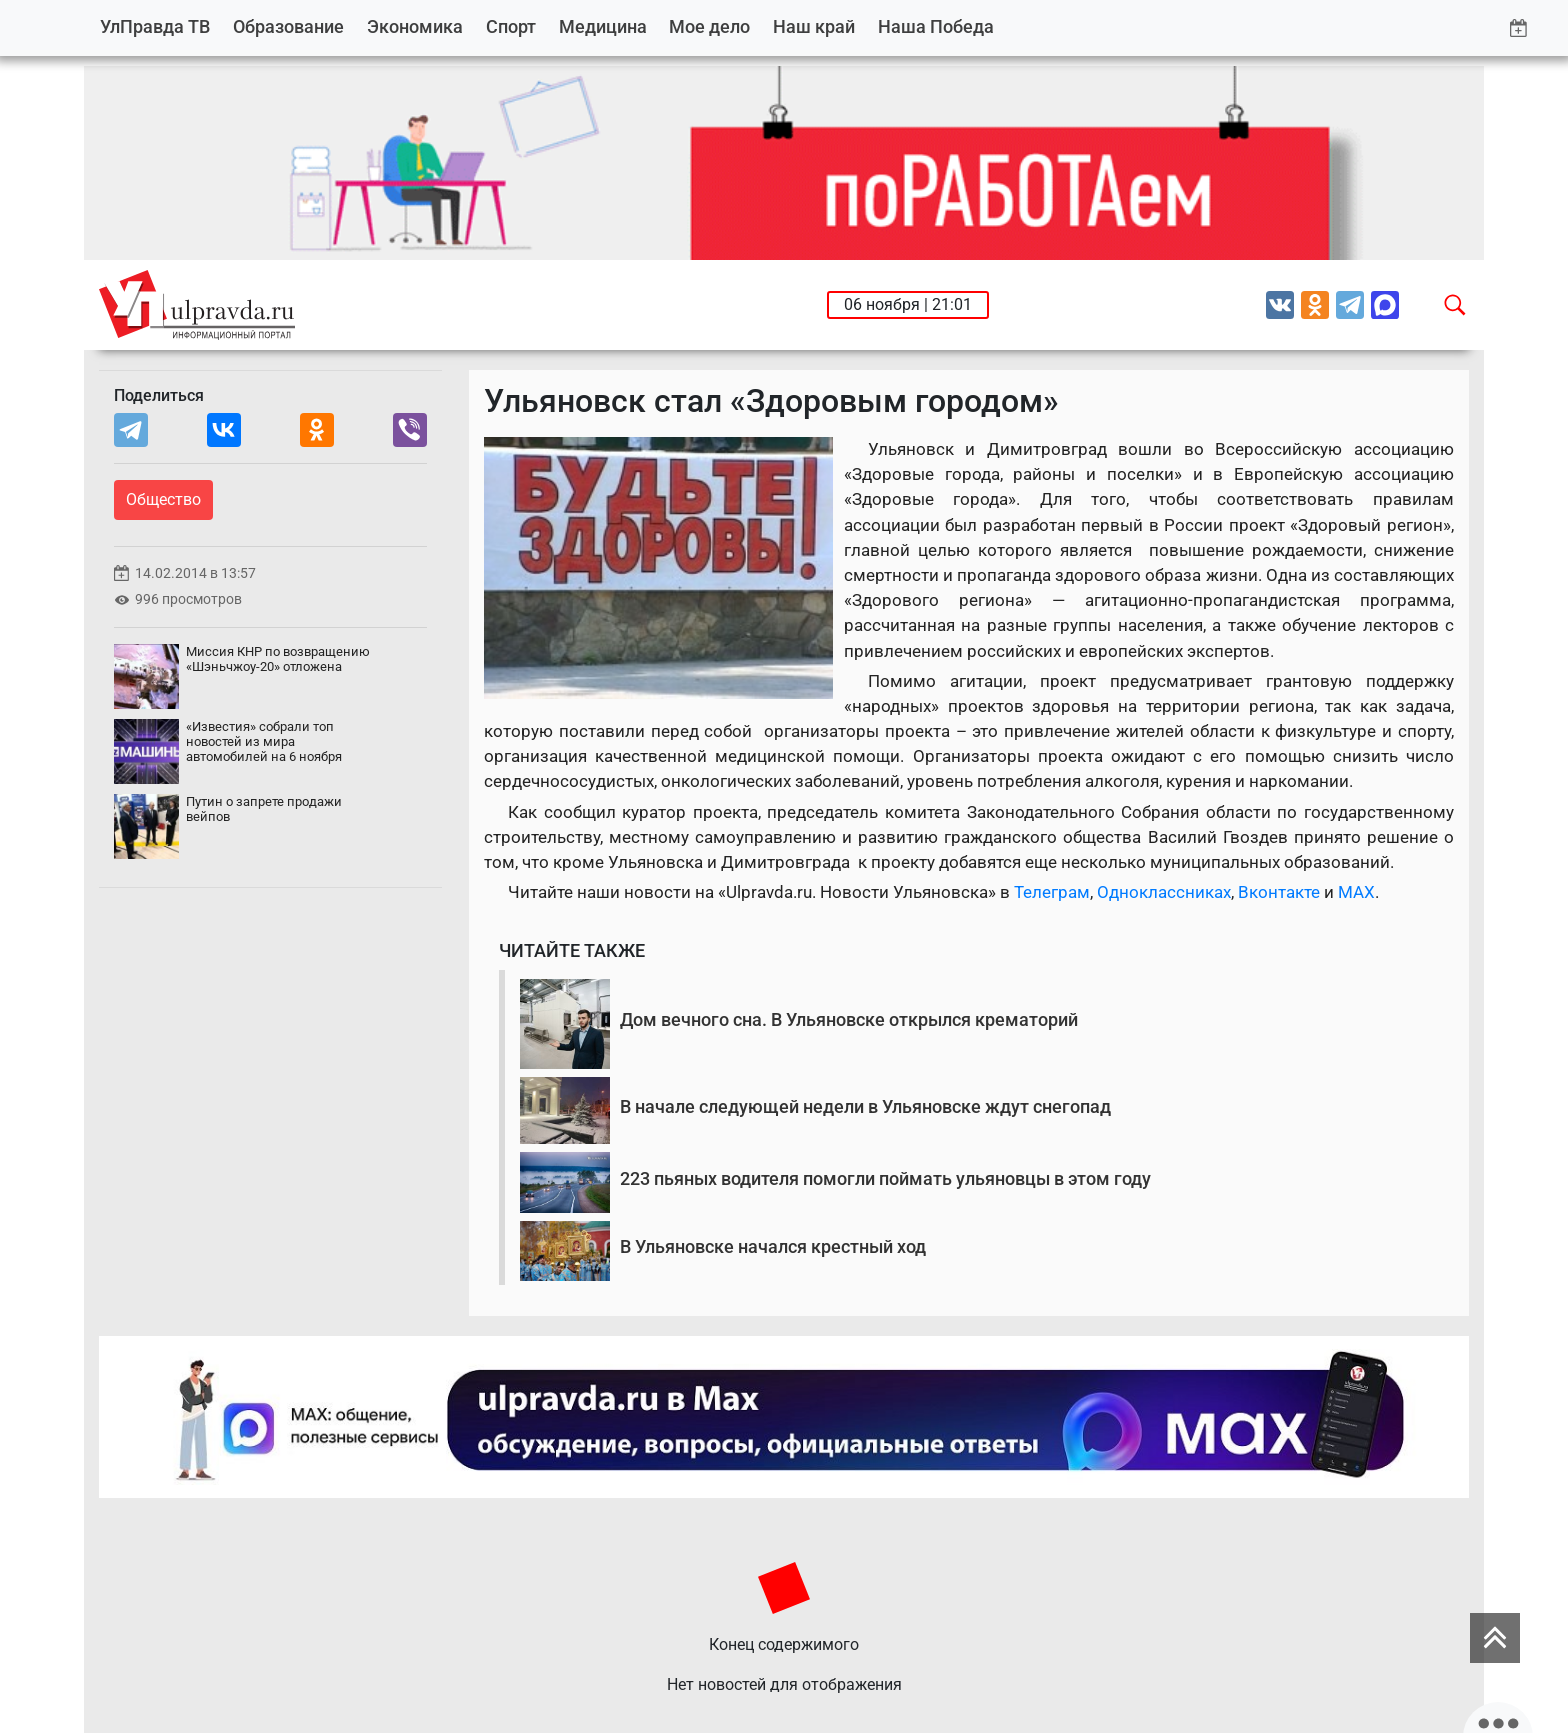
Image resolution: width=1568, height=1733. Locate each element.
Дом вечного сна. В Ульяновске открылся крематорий (849, 1019)
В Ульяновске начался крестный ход (773, 1246)
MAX (1356, 892)
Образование (288, 26)
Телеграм (1052, 892)
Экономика (415, 26)
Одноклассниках (1164, 892)
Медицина (603, 26)
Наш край (814, 26)
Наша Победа (936, 26)
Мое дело (709, 26)
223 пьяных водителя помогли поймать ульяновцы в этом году (885, 1178)
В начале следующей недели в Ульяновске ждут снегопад (865, 1106)
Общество (163, 499)
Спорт (511, 26)
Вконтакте (1279, 892)
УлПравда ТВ (155, 26)
